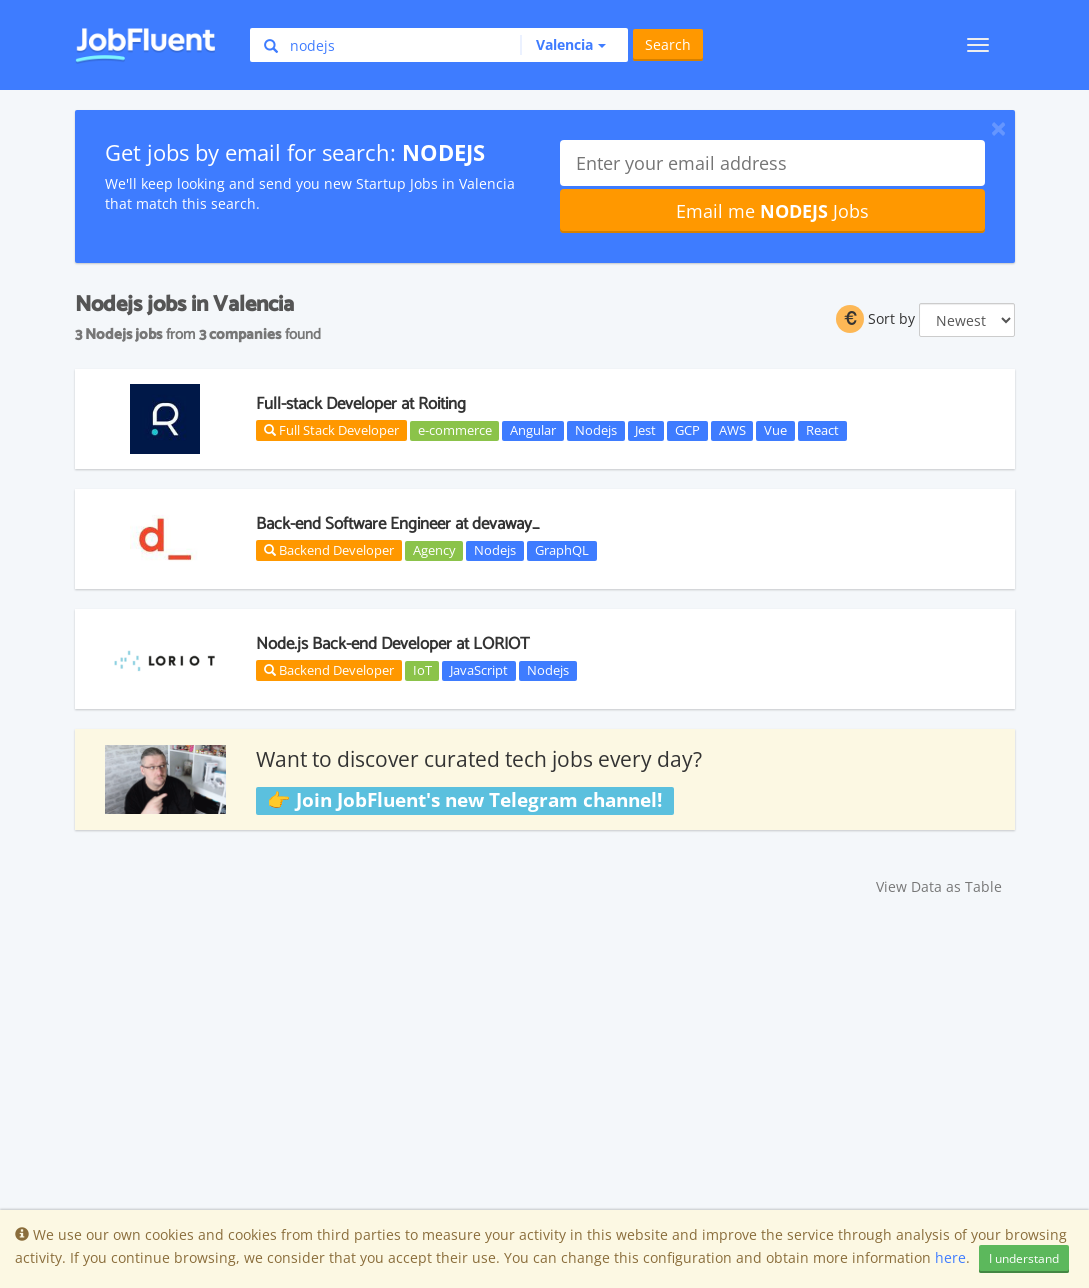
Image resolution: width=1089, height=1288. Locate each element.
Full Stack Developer (331, 430)
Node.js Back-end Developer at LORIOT (393, 644)
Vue (775, 430)
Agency (434, 550)
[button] (563, 45)
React (822, 430)
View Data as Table (939, 886)
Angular (533, 430)
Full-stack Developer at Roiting (361, 404)
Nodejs (596, 430)
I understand (1024, 1258)
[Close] (998, 128)
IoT (422, 670)
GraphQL (562, 550)
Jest (645, 430)
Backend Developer (329, 550)
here (950, 1257)
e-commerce (455, 430)
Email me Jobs (772, 211)
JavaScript (479, 670)
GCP (687, 430)
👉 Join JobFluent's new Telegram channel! (464, 800)
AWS (732, 430)
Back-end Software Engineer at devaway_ (397, 524)
